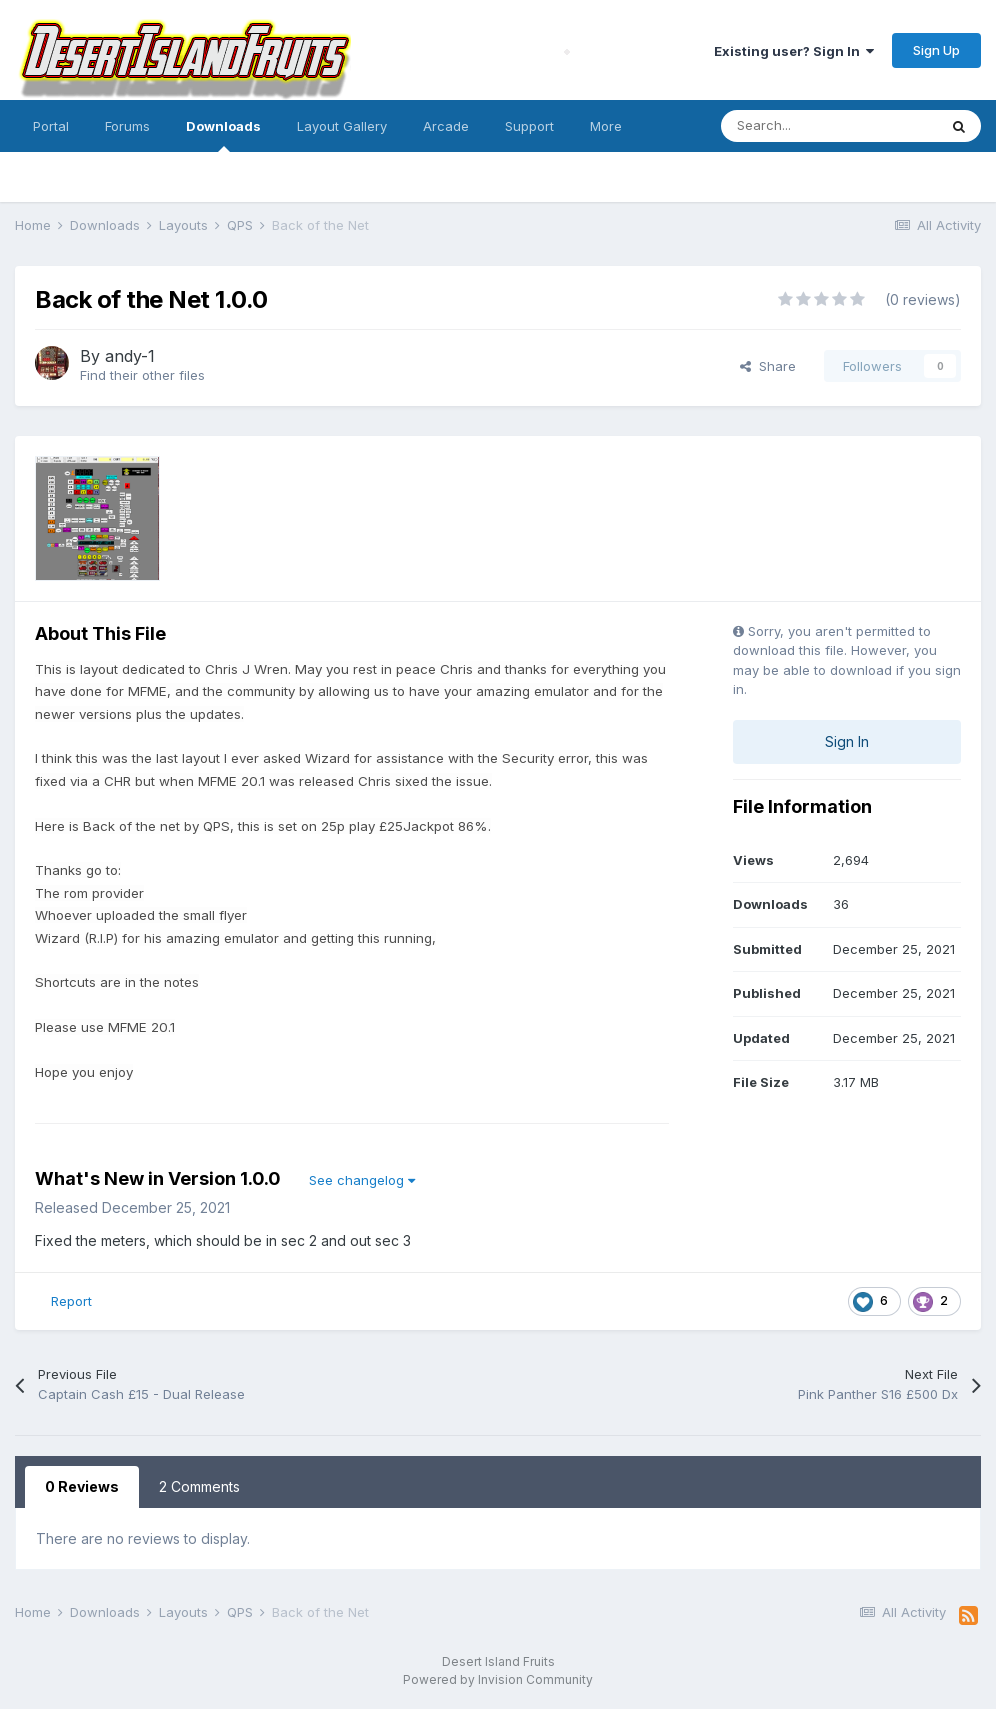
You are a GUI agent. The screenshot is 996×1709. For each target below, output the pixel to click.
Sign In (847, 741)
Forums (127, 126)
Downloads (223, 135)
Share (768, 366)
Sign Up (936, 50)
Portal (51, 126)
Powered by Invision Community (498, 1679)
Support (529, 126)
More (606, 126)
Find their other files (142, 375)
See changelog (362, 1180)
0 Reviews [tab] (82, 1486)
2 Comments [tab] (199, 1486)
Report (71, 1301)
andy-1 (130, 356)
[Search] (829, 126)
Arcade (446, 126)
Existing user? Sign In (794, 51)
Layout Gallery (342, 126)
